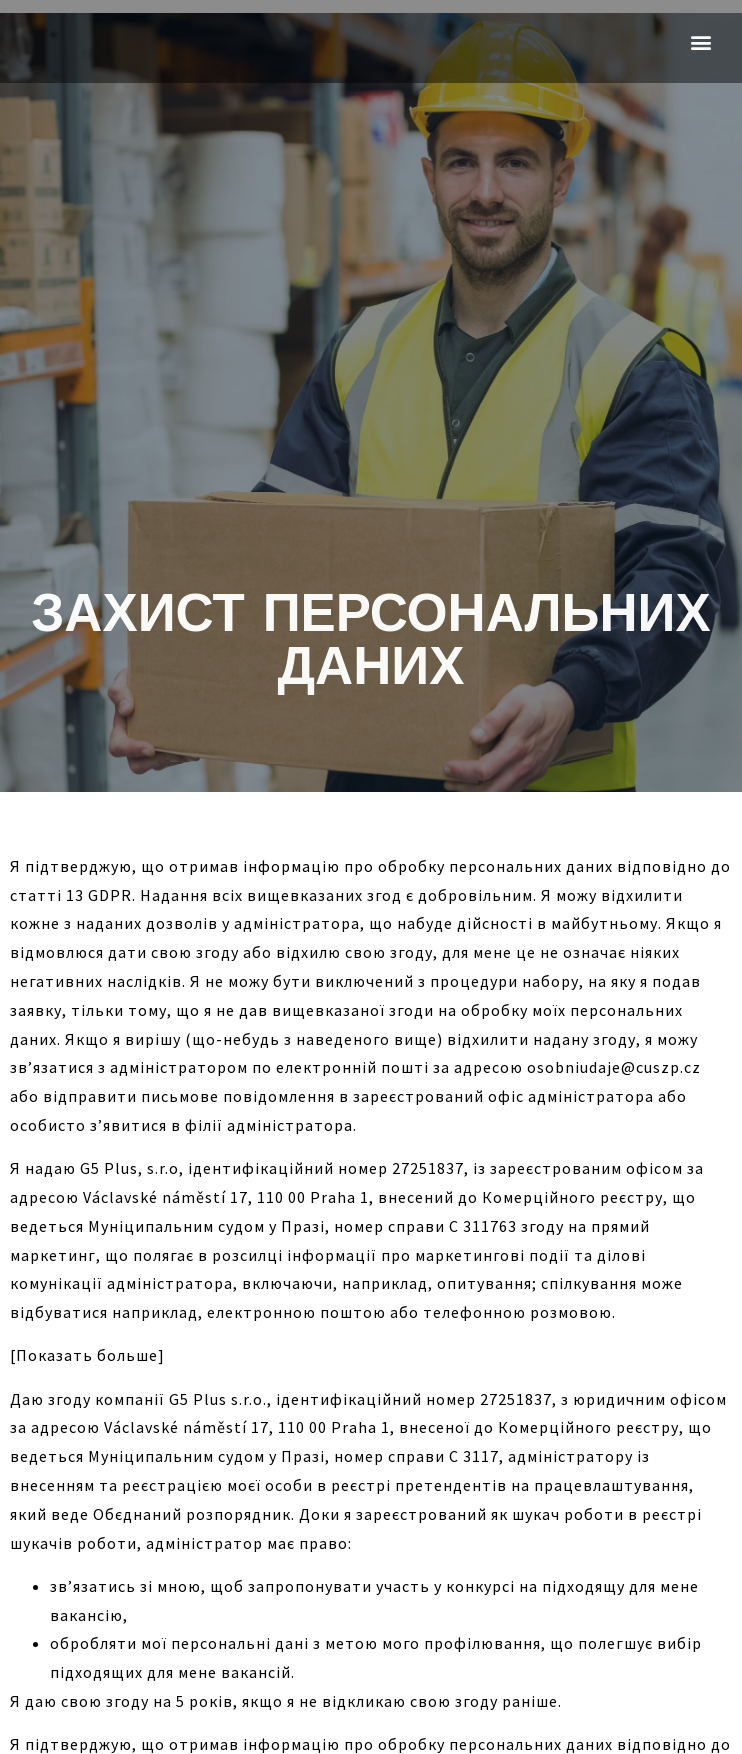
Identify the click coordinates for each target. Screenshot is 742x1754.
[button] (700, 41)
